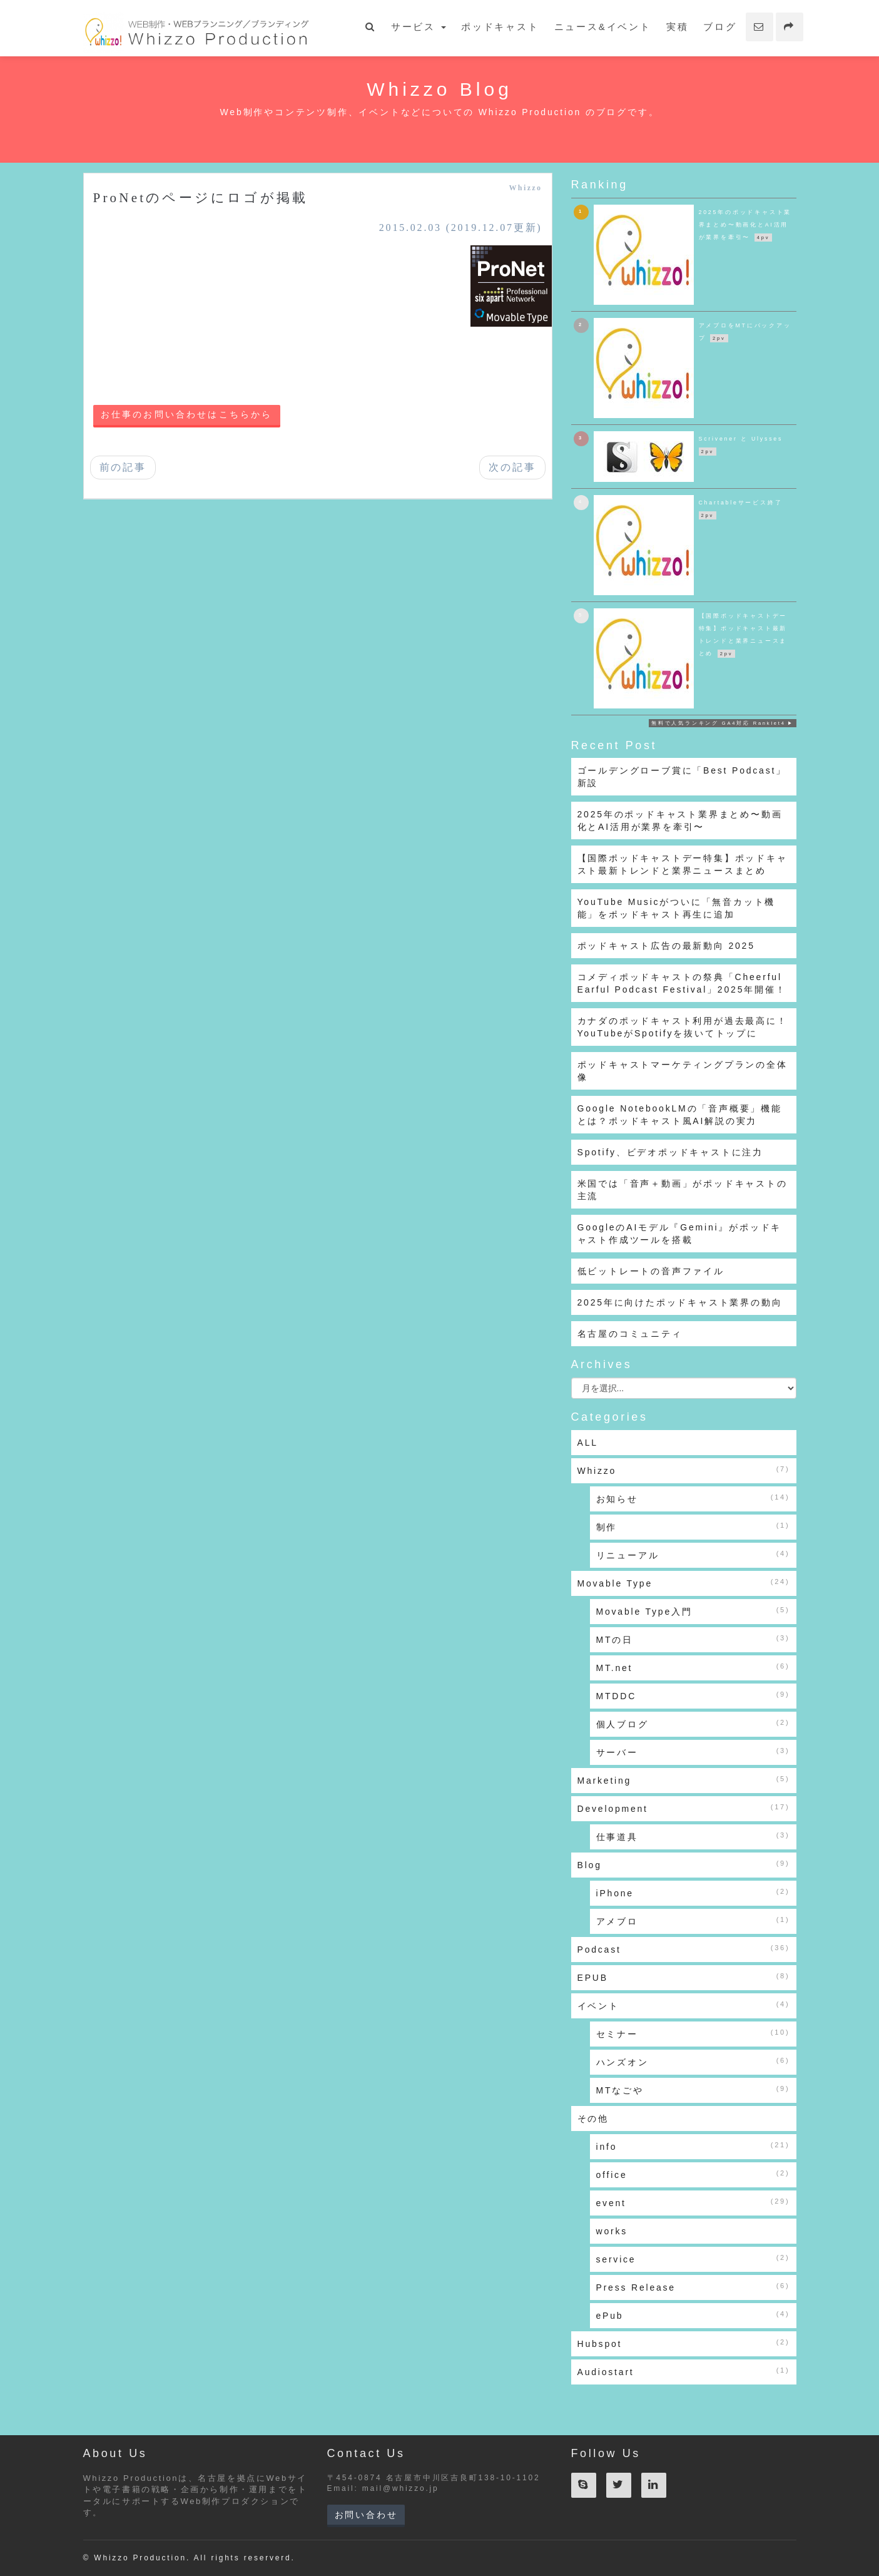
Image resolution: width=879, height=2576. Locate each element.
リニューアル (693, 1554)
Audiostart (683, 2371)
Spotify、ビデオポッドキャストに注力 (670, 1152)
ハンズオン (693, 2061)
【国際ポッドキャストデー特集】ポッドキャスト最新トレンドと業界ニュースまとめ (682, 864)
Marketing (683, 1780)
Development (683, 1808)
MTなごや (693, 2089)
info (693, 2146)
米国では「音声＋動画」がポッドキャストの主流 (682, 1189)
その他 (593, 2118)
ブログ (719, 26)
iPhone (693, 1892)
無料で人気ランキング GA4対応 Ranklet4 (718, 723)
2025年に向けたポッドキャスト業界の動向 (680, 1302)
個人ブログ (693, 1723)
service (693, 2258)
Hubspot (683, 2343)
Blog (683, 1864)
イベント (683, 2005)
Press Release (693, 2286)
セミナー (693, 2033)
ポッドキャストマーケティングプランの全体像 (682, 1071)
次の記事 (512, 467)
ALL (587, 1443)
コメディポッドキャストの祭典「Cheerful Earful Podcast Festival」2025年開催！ (681, 983)
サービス (418, 26)
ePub (693, 2315)
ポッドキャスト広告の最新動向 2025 (666, 946)
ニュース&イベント (602, 26)
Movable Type (683, 1582)
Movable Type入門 (693, 1611)
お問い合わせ (366, 2515)
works (612, 2231)
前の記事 (122, 467)
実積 (677, 26)
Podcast (683, 1949)
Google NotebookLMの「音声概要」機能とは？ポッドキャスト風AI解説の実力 (679, 1114)
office (693, 2174)
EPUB (683, 1977)
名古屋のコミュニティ (630, 1334)
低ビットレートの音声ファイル (650, 1271)
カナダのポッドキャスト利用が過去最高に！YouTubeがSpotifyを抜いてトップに (682, 1027)
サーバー (693, 1751)
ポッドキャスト (500, 26)
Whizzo (525, 187)
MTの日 (693, 1639)
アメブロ (693, 1920)
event (693, 2202)
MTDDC (693, 1695)
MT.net (693, 1667)
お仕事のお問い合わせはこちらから (187, 414)
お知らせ (693, 1498)
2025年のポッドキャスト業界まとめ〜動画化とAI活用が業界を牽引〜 (680, 820)
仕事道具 (693, 1836)
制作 (693, 1526)
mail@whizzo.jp (400, 2488)
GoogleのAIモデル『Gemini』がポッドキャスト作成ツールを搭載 (679, 1233)
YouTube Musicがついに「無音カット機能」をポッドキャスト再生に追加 (676, 908)
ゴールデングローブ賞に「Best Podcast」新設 (682, 776)
